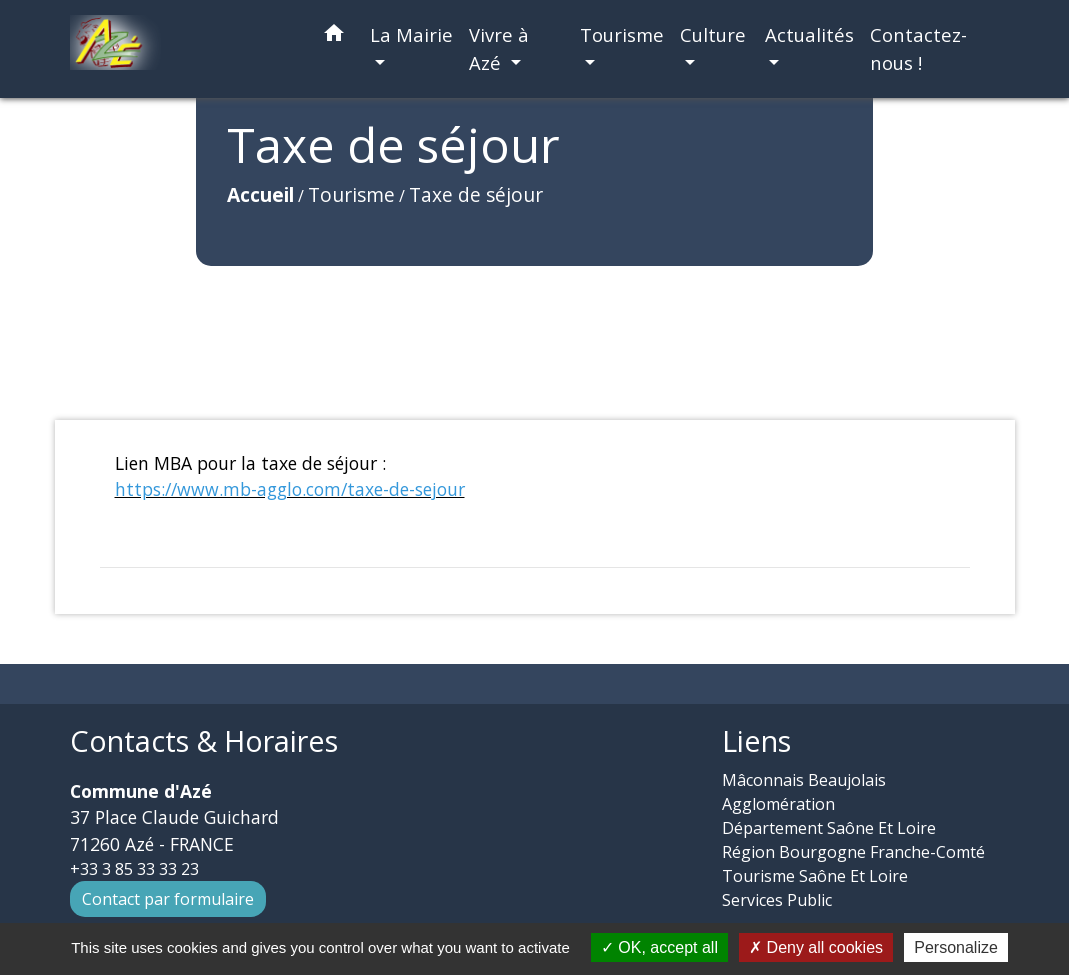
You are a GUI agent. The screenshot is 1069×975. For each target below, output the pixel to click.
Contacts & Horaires (204, 741)
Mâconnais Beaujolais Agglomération (804, 792)
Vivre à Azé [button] (499, 48)
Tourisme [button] (622, 34)
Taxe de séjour (335, 238)
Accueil (119, 238)
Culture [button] (713, 34)
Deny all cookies (816, 947)
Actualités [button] (809, 34)
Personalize (956, 947)
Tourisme (210, 238)
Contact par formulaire (168, 899)
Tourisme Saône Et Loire (815, 876)
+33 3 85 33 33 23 (134, 869)
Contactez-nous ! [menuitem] (918, 48)
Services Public (777, 900)
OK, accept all (659, 947)
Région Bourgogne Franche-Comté (853, 852)
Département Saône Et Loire (829, 828)
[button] (334, 36)
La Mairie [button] (411, 34)
